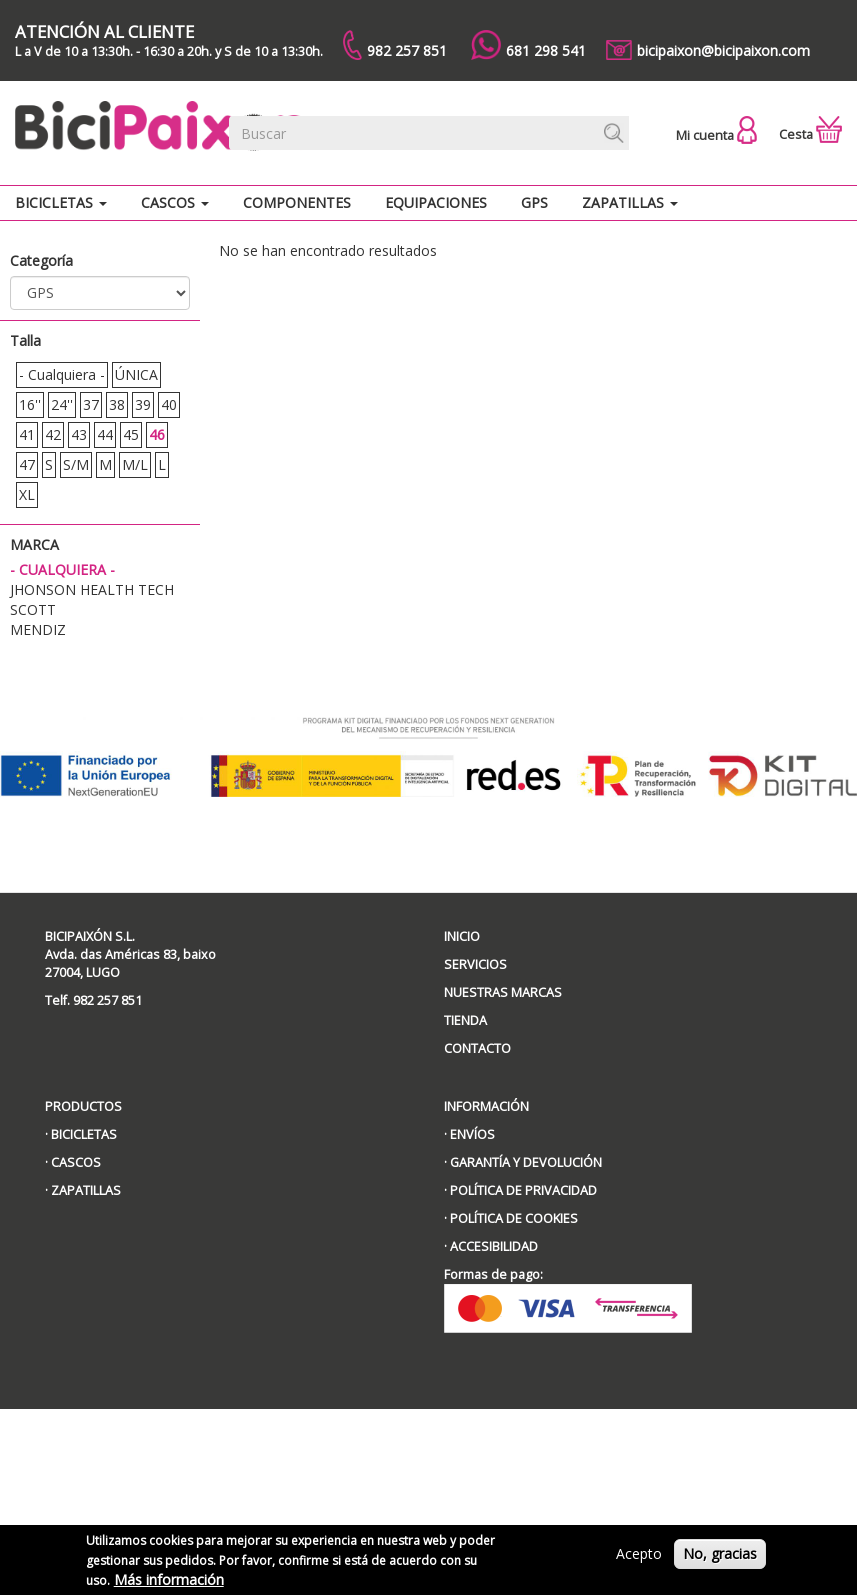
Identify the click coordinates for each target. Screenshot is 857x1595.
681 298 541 (528, 45)
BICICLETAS (84, 1134)
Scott (33, 609)
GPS (534, 202)
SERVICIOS (475, 964)
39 (143, 404)
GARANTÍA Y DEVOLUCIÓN (526, 1162)
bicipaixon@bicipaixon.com (708, 50)
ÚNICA (136, 374)
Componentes (297, 202)
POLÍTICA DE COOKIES (514, 1218)
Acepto (639, 1559)
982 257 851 (395, 45)
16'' (30, 404)
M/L (135, 464)
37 (91, 404)
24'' (62, 404)
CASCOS (76, 1162)
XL (27, 494)
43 (79, 434)
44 (105, 434)
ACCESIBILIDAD (494, 1246)
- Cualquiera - (62, 374)
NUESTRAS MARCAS (503, 992)
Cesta (810, 134)
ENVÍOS (472, 1134)
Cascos (175, 202)
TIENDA (465, 1020)
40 (169, 404)
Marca (34, 544)
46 (157, 434)
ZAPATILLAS (86, 1190)
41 (27, 434)
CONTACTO (477, 1048)
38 (117, 404)
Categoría (41, 260)
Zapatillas (630, 202)
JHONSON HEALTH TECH (92, 589)
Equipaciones (436, 202)
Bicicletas (61, 202)
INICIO (462, 936)
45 (131, 434)
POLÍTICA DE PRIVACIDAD (523, 1190)
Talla (25, 340)
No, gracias (720, 1559)
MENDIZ (38, 629)
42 (53, 434)
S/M (76, 464)
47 (27, 464)
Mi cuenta (716, 135)
